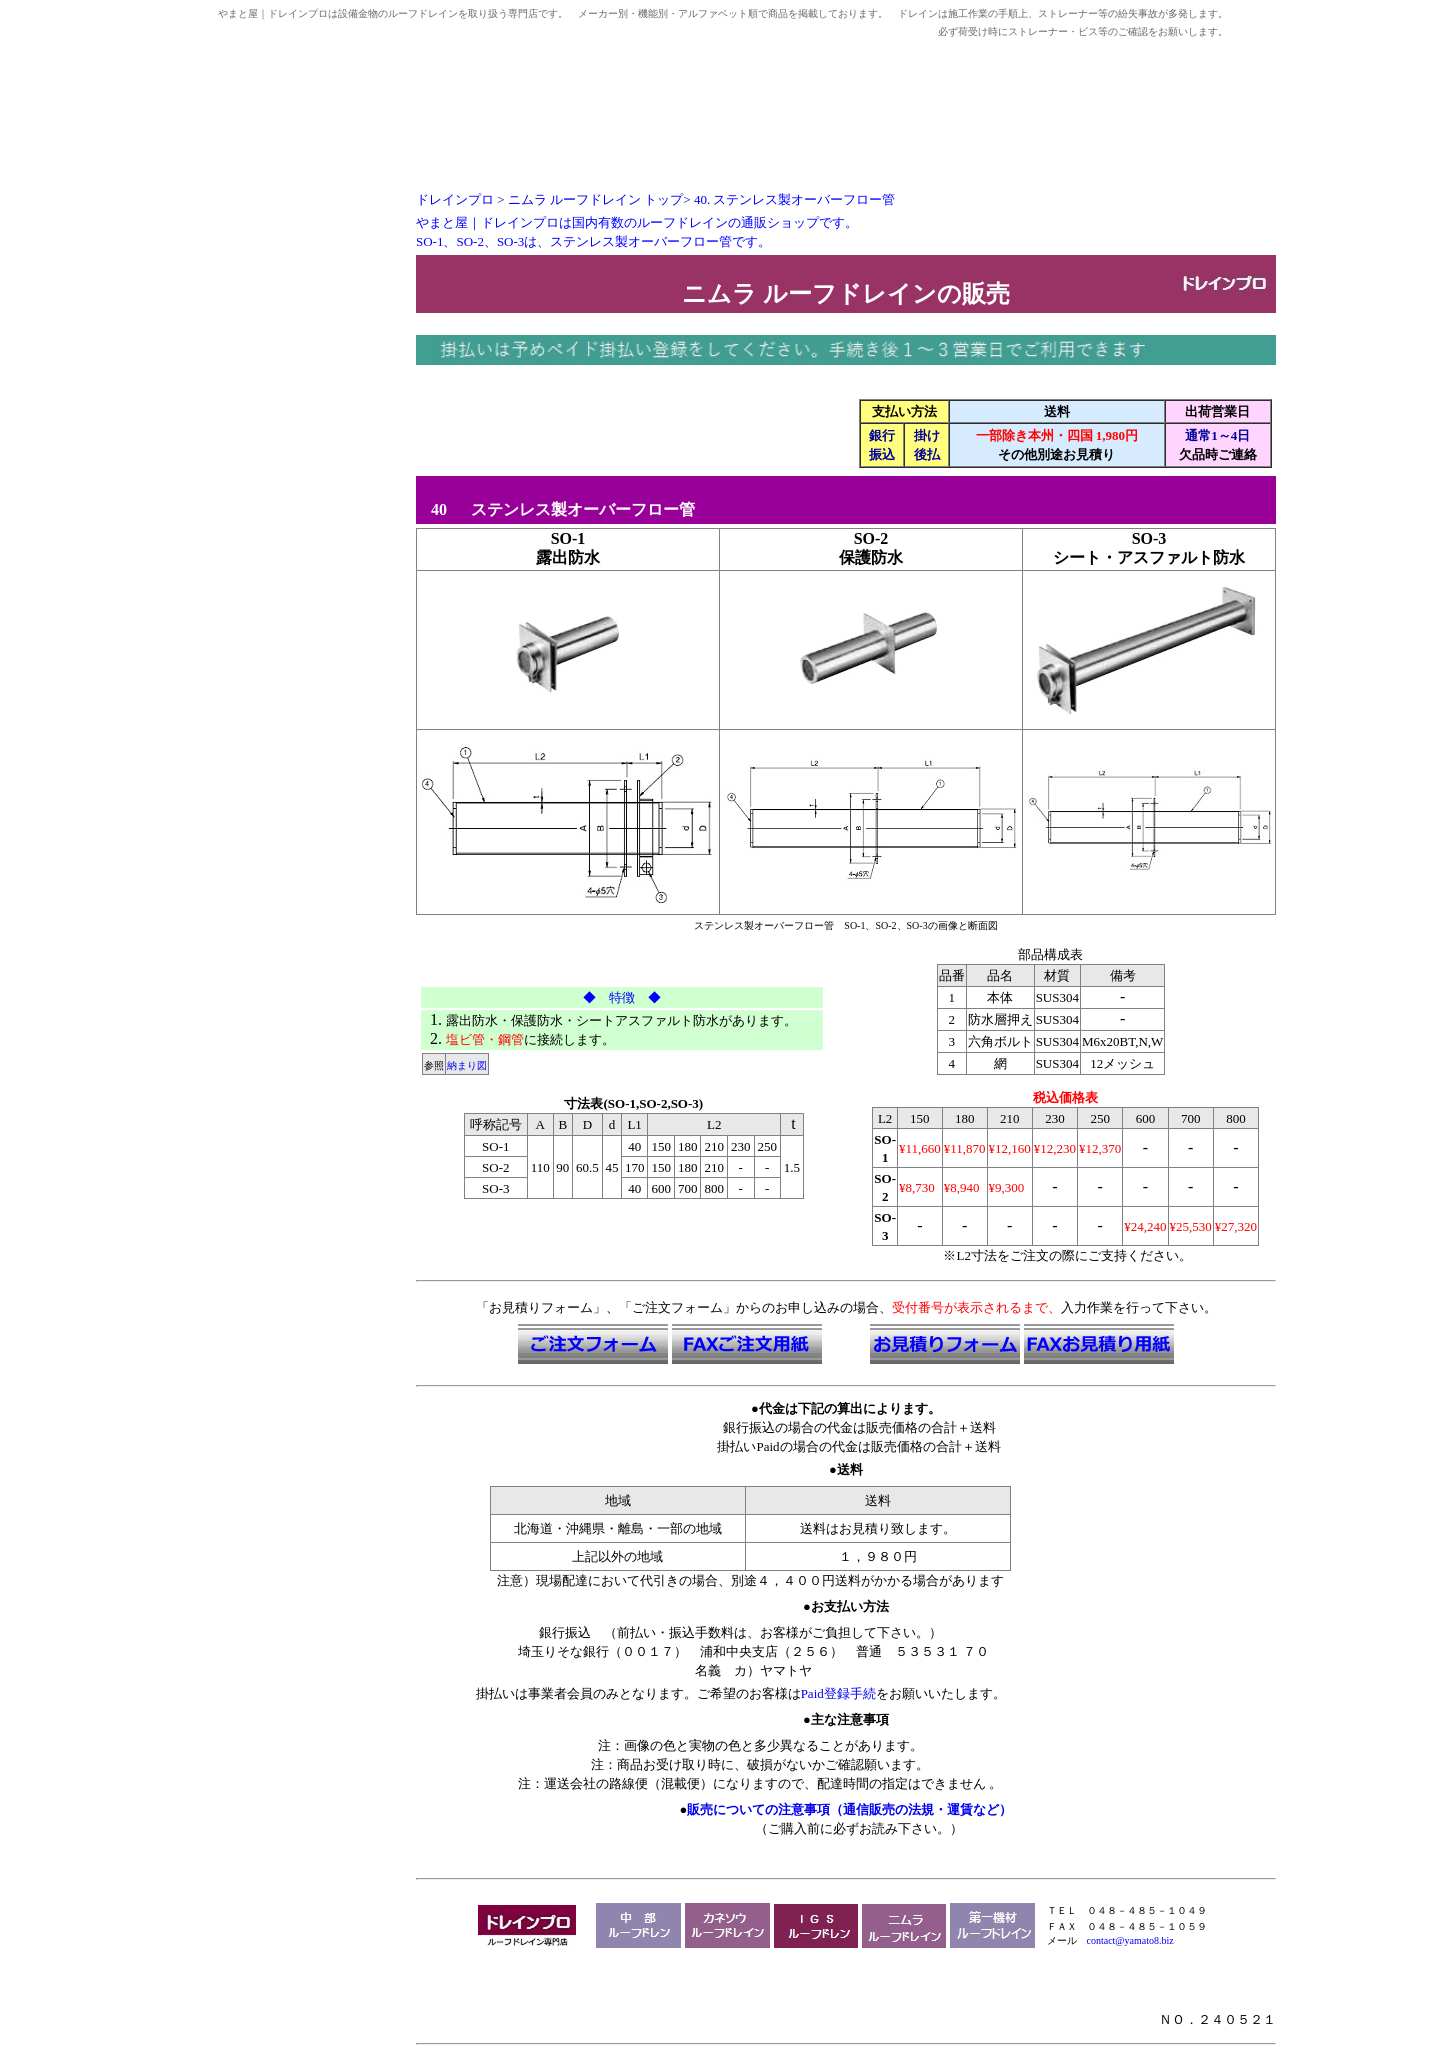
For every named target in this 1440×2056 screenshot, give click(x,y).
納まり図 (467, 1065)
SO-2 (871, 538)
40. (795, 199)
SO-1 (568, 538)
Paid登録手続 (838, 1693)
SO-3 (1149, 538)
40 (433, 509)
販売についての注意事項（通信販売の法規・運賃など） (849, 1809)
